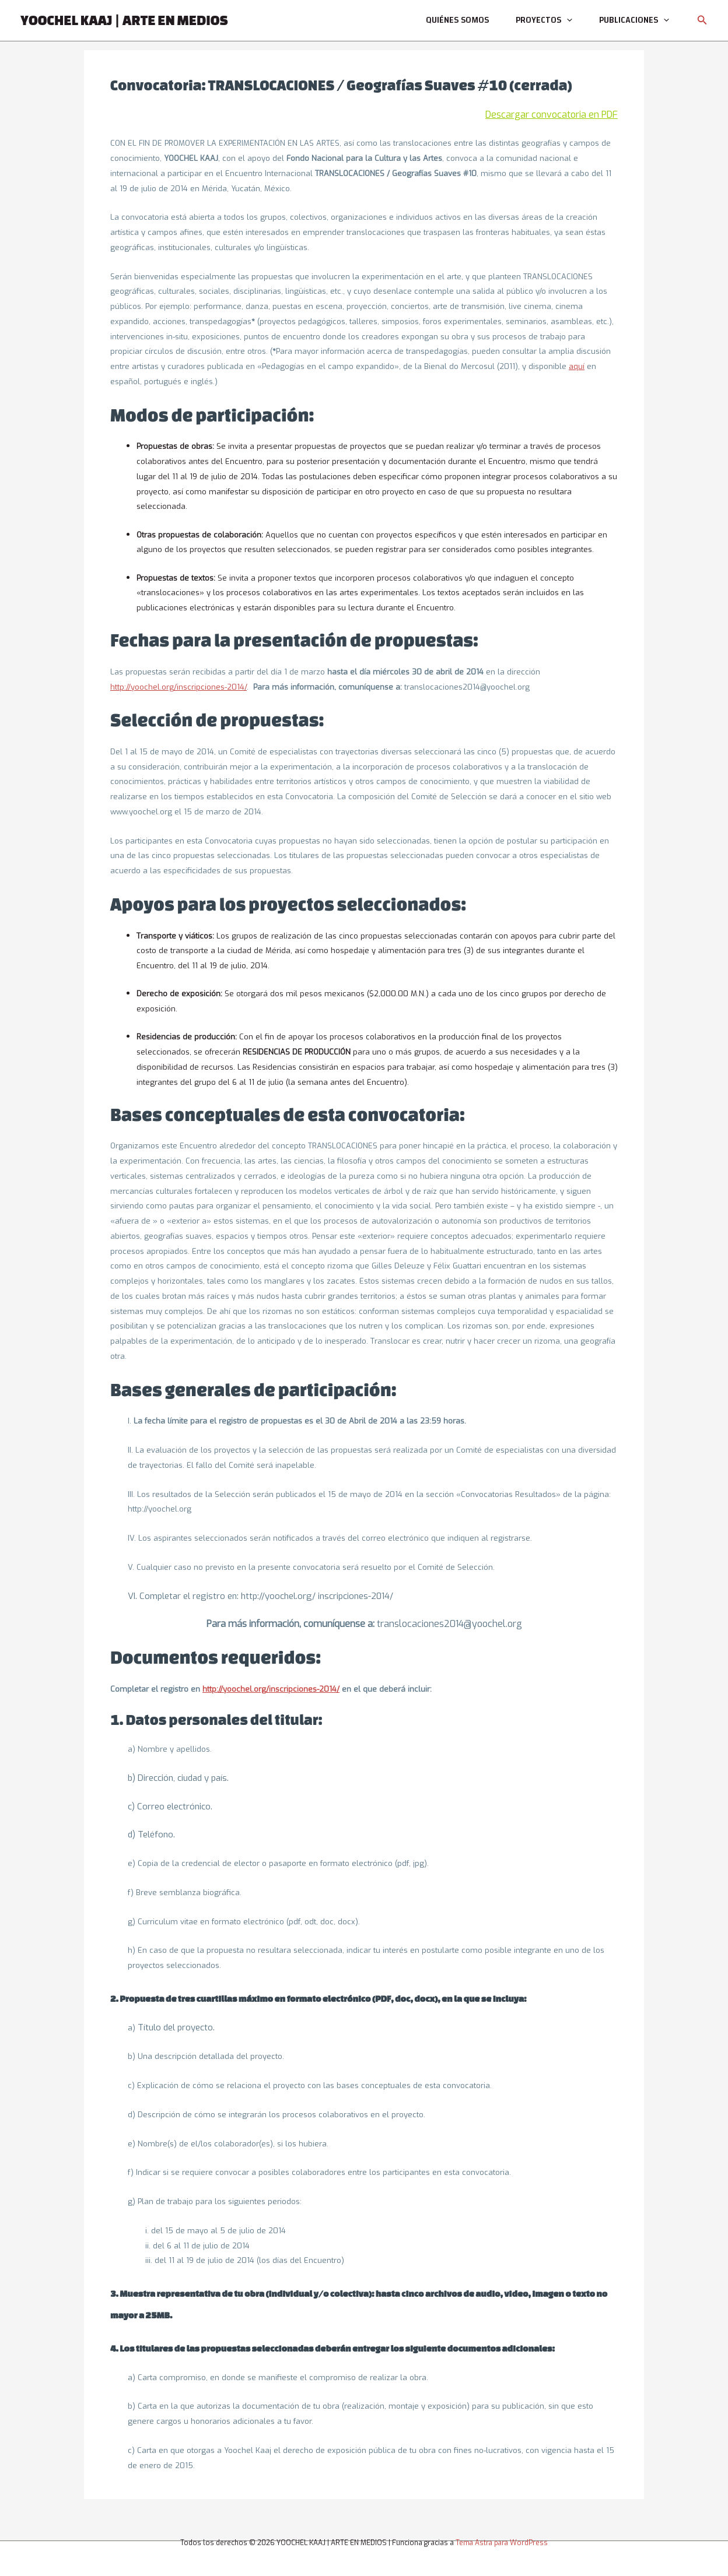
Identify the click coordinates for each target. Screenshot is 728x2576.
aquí (576, 366)
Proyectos (549, 20)
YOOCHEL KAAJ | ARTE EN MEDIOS (124, 20)
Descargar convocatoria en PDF (551, 114)
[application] (572, 20)
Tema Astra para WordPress (501, 2542)
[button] (702, 21)
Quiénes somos (466, 20)
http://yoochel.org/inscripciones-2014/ (178, 687)
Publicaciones (636, 20)
